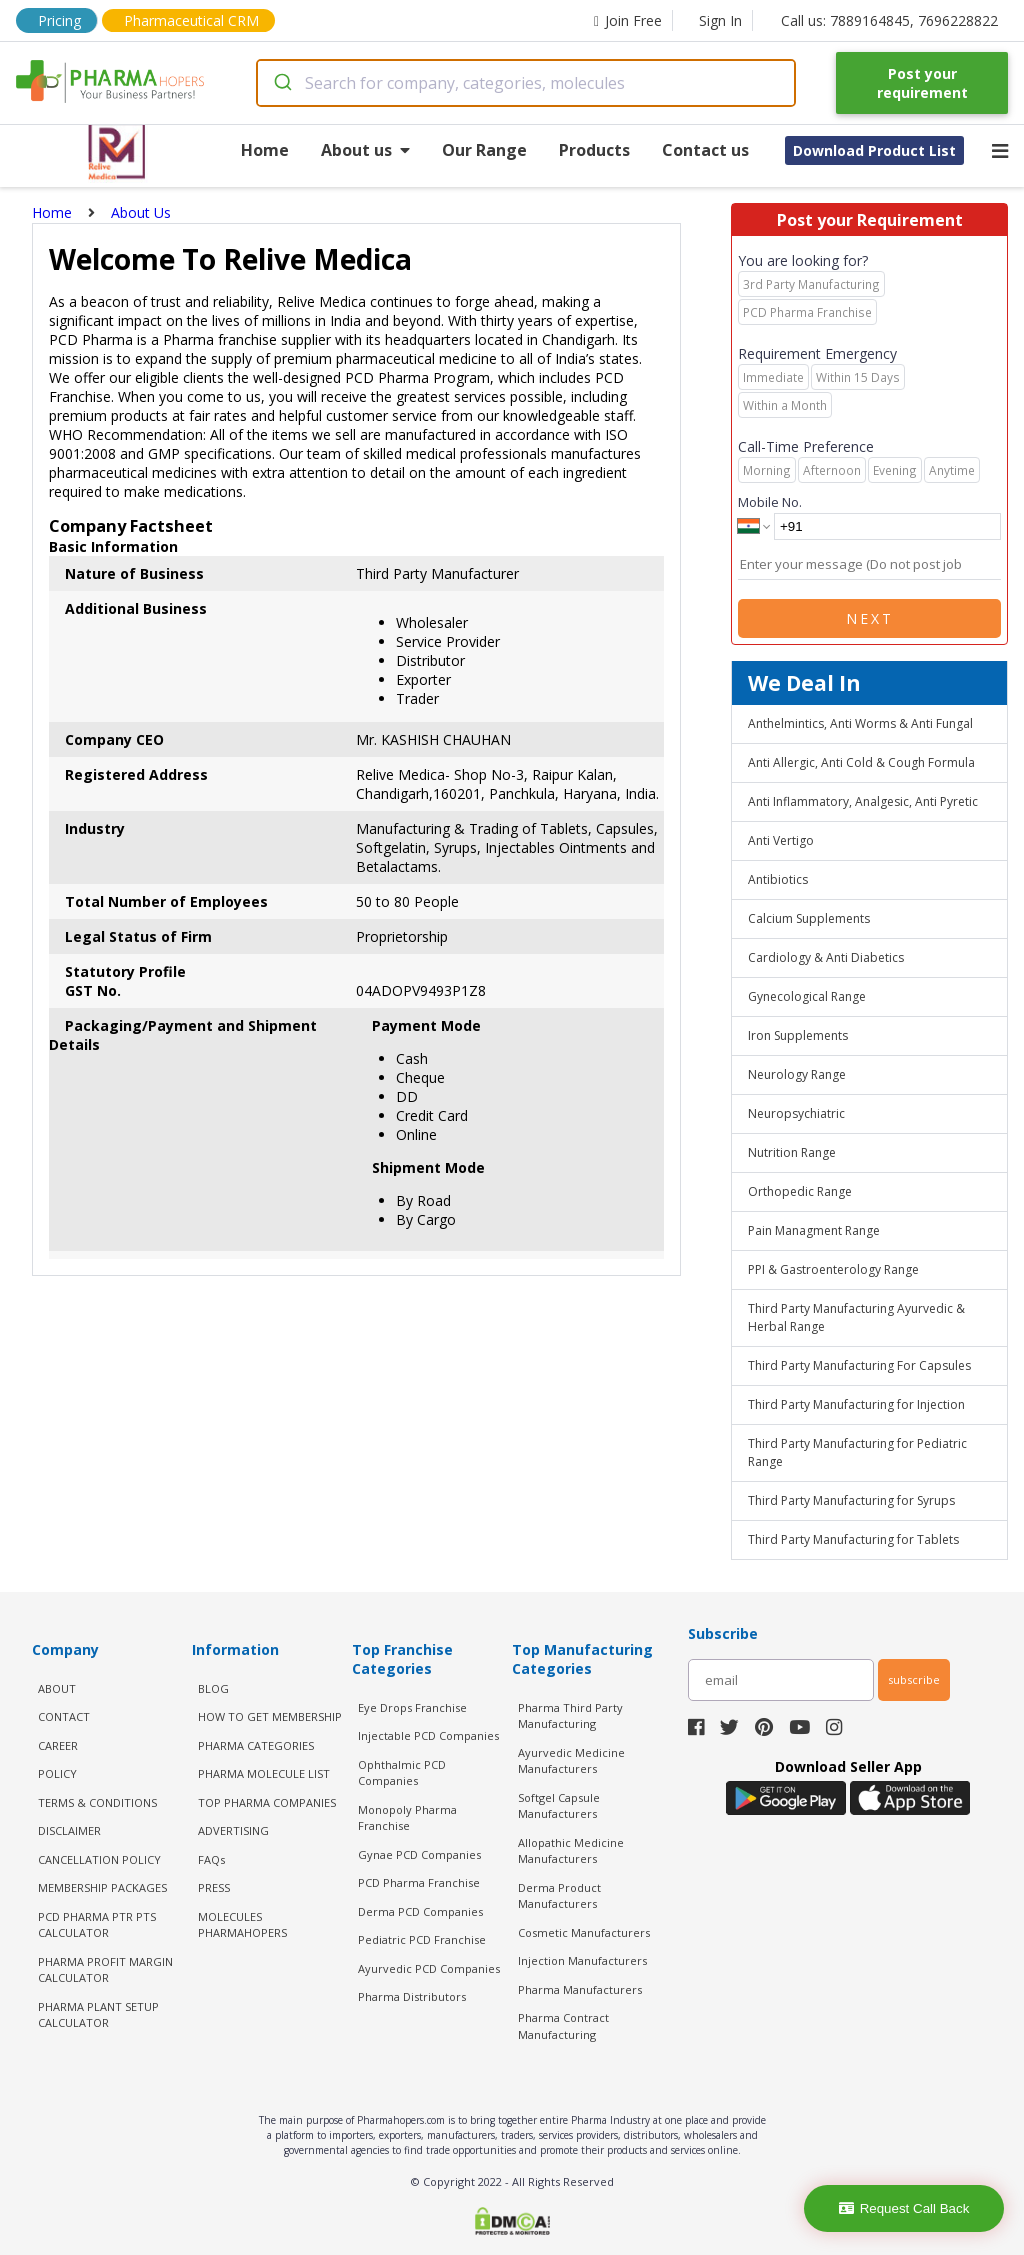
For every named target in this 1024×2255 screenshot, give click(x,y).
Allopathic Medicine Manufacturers (571, 1851)
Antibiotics (778, 879)
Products (594, 150)
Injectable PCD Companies (428, 1735)
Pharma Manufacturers (580, 1989)
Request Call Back (904, 2208)
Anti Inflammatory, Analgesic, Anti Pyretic (863, 801)
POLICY (57, 1773)
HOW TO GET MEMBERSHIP (270, 1716)
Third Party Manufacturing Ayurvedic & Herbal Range (856, 1317)
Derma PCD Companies (420, 1911)
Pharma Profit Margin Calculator (105, 1970)
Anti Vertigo (781, 840)
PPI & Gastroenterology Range (833, 1269)
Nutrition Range (792, 1152)
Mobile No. (770, 502)
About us (365, 150)
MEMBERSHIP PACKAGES (102, 1887)
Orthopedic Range (800, 1191)
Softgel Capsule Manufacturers (559, 1806)
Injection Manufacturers (582, 1960)
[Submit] (281, 83)
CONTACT (64, 1716)
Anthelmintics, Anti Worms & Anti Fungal (860, 723)
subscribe (914, 1679)
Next (870, 618)
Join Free (628, 20)
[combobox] (526, 83)
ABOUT (57, 1688)
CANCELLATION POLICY (99, 1859)
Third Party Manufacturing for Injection (856, 1404)
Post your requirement (922, 83)
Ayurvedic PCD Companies (429, 1968)
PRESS (214, 1887)
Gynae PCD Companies (419, 1854)
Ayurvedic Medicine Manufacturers (571, 1761)
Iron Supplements (798, 1035)
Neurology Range (797, 1074)
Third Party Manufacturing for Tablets (853, 1539)
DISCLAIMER (69, 1830)
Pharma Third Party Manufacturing (570, 1716)
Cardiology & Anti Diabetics (826, 957)
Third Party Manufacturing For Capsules (859, 1365)
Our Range (484, 150)
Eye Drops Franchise (412, 1707)
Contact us (705, 150)
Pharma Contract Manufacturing (563, 2026)
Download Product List (874, 150)
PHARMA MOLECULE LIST (264, 1773)
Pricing (59, 20)
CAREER (58, 1745)
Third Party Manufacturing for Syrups (851, 1500)
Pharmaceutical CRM (191, 20)
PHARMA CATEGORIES (256, 1745)
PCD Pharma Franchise (419, 1882)
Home (265, 150)
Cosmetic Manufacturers (584, 1932)
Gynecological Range (807, 996)
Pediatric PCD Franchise (422, 1939)
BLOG (213, 1688)
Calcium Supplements (809, 918)
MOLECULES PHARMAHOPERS (242, 1925)
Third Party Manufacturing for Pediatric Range (857, 1452)
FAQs (211, 1859)
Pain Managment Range (814, 1230)
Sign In (720, 20)
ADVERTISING (233, 1830)
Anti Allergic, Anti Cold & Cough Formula (861, 762)
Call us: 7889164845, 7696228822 (889, 20)
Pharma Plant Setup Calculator (98, 2015)
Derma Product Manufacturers (559, 1896)
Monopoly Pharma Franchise (407, 1818)
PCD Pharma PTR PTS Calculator (97, 1925)
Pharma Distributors (412, 1996)
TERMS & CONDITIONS (97, 1802)
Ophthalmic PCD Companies (402, 1773)
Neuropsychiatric (796, 1113)
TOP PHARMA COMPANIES (267, 1802)
